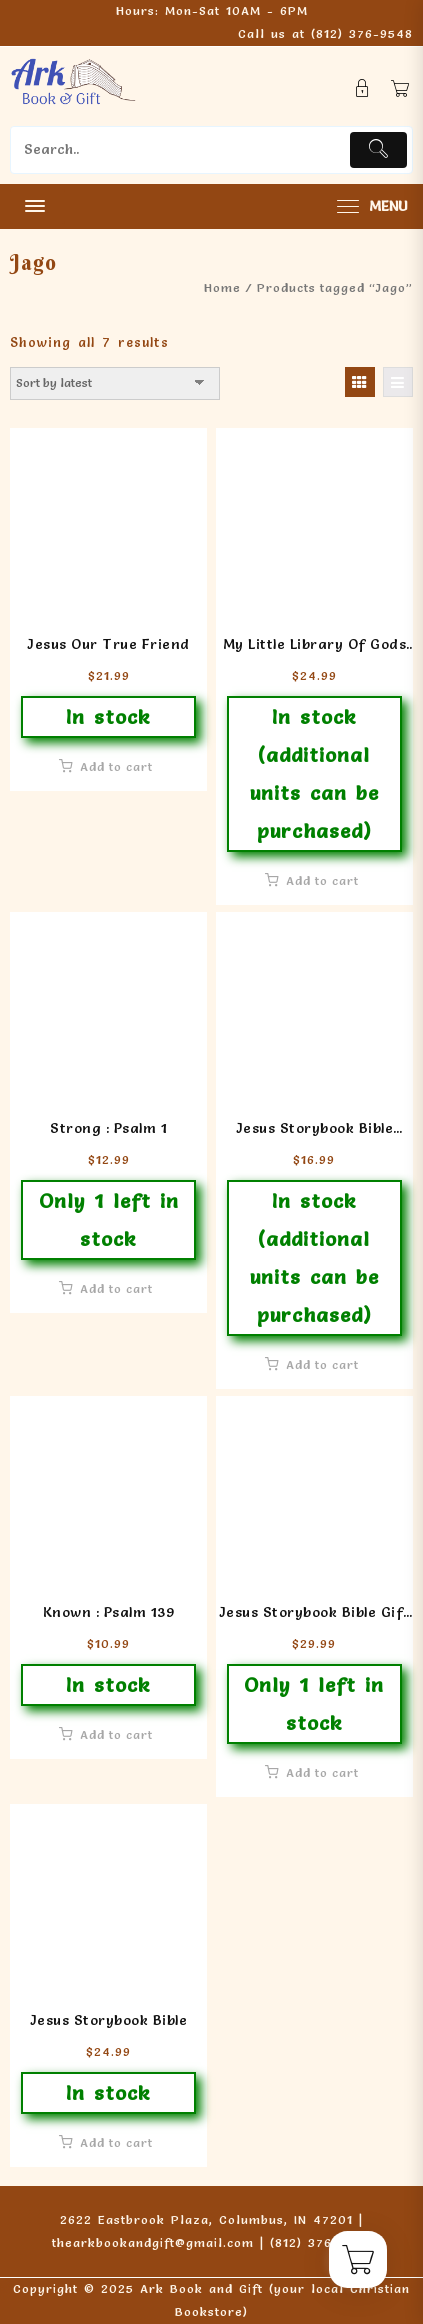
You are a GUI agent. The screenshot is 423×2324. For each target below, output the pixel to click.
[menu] (370, 206)
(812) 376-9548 (362, 33)
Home (222, 287)
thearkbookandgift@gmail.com (153, 2242)
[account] (362, 88)
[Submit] (378, 150)
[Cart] (400, 88)
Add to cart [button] (116, 766)
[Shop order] (115, 383)
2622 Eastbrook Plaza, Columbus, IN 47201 (206, 2219)
